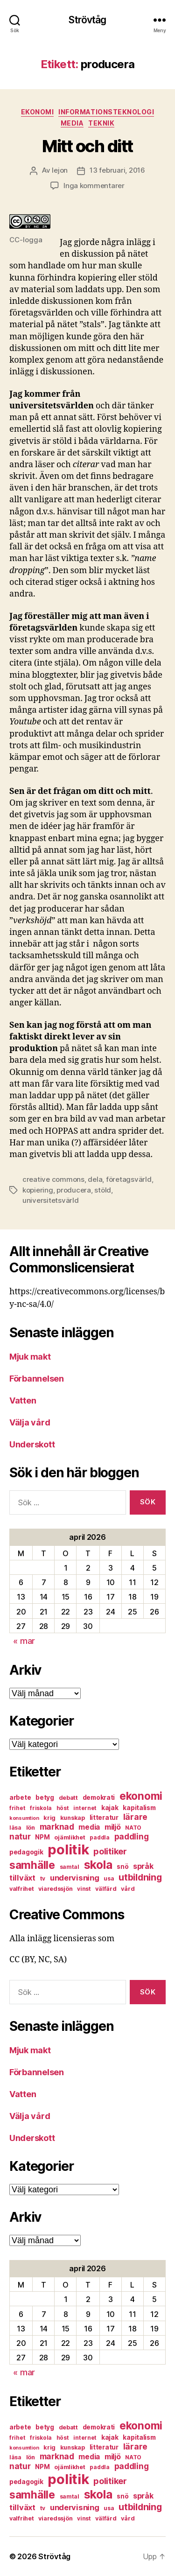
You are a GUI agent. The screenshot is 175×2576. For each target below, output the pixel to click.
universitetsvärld (50, 1200)
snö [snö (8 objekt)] (122, 1866)
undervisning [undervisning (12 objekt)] (74, 1877)
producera (73, 1190)
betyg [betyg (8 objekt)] (44, 1797)
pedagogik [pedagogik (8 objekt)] (26, 1852)
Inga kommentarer (94, 185)
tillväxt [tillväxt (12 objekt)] (22, 1877)
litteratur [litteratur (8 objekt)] (104, 1817)
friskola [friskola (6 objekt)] (41, 1807)
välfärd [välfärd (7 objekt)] (105, 1888)
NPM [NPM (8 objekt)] (42, 1837)
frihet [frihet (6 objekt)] (17, 1807)
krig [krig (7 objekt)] (49, 1817)
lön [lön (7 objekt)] (30, 1827)
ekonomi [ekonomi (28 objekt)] (140, 1796)
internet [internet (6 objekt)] (85, 1807)
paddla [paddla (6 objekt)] (99, 1837)
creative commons (53, 1179)
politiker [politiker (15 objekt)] (110, 1851)
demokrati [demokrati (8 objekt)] (99, 1797)
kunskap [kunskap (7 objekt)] (72, 1817)
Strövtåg (87, 20)
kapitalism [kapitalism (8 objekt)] (139, 1807)
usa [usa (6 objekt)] (109, 1878)
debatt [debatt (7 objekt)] (68, 1797)
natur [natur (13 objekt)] (20, 1836)
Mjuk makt (30, 1357)
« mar (24, 1641)
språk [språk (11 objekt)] (143, 1866)
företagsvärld (129, 1179)
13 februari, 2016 (117, 170)
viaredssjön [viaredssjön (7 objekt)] (55, 1888)
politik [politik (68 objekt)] (68, 1849)
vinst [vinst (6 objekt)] (84, 1888)
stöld (102, 1190)
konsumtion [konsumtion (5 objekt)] (24, 1818)
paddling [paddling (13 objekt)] (131, 1836)
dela (95, 1179)
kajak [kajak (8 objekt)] (110, 1807)
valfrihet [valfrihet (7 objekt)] (21, 1888)
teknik (101, 123)
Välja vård (29, 1422)
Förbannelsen (36, 1378)
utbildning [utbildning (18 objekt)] (140, 1877)
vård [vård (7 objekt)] (127, 1888)
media (72, 123)
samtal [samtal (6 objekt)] (69, 1866)
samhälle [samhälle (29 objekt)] (32, 1865)
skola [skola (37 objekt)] (98, 1865)
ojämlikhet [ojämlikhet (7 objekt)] (69, 1837)
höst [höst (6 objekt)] (62, 1807)
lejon (60, 170)
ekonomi (37, 112)
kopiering (37, 1190)
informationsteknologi (106, 112)
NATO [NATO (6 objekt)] (133, 1827)
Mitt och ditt (87, 146)
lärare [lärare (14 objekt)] (135, 1817)
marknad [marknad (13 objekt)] (57, 1827)
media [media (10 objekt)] (89, 1827)
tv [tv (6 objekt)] (42, 1878)
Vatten (22, 1400)
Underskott (32, 1444)
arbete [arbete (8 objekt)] (20, 1797)
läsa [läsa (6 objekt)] (15, 1827)
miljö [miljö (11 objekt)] (113, 1827)
